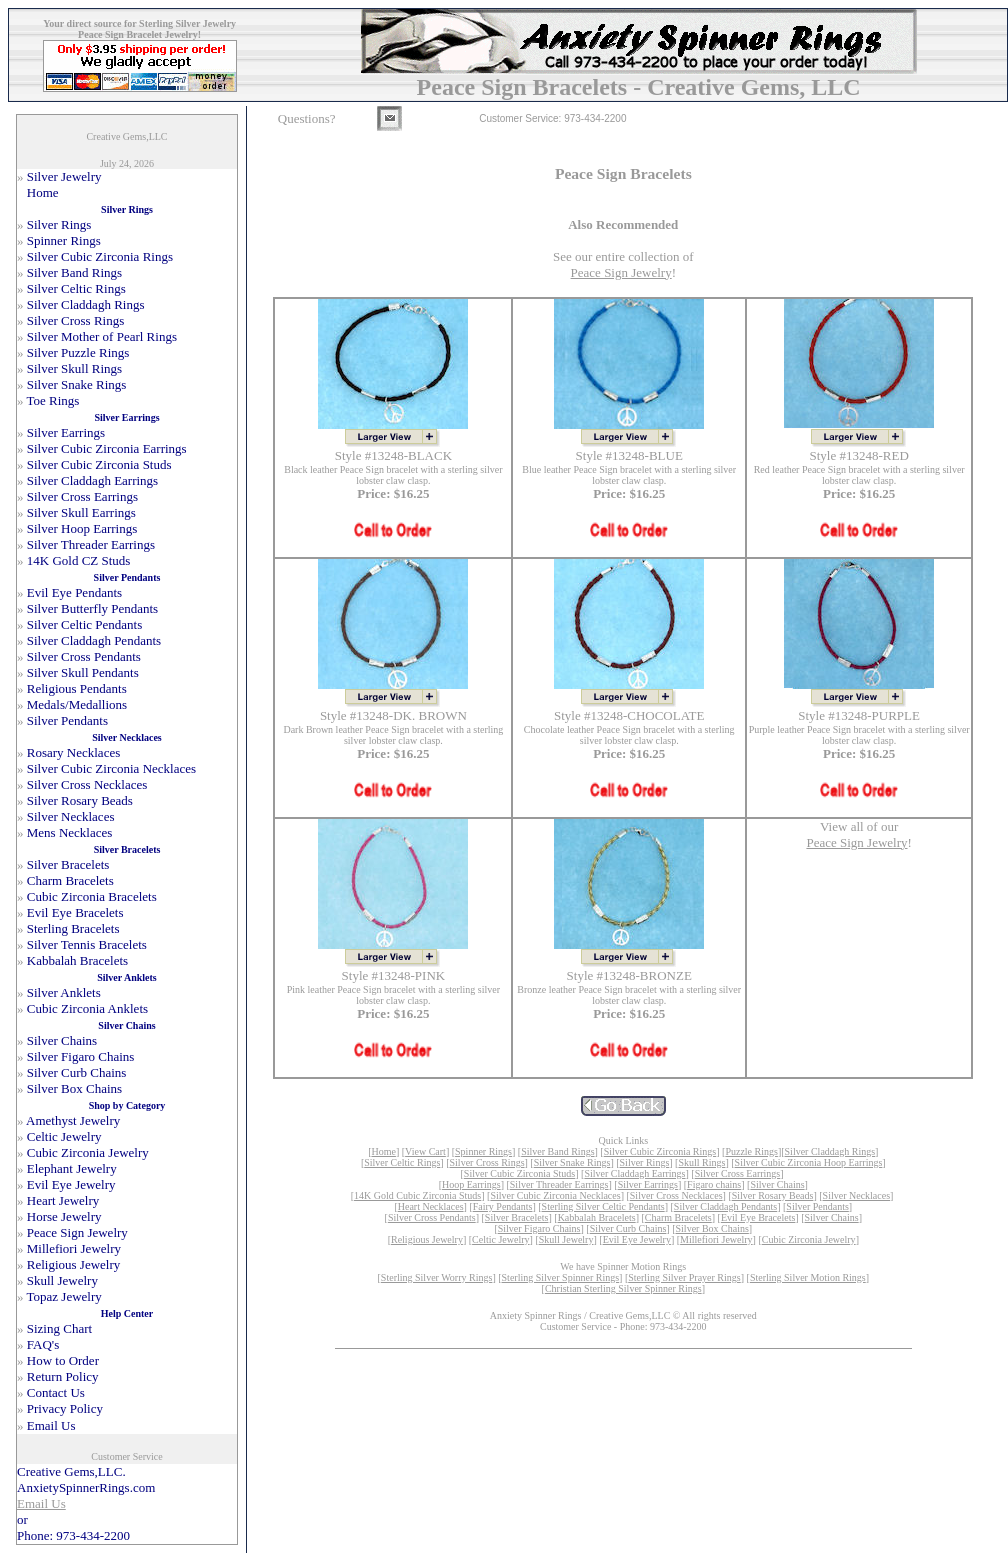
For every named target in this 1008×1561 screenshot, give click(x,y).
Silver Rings (645, 1162)
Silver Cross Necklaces (676, 1195)
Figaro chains (714, 1184)
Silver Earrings (648, 1184)
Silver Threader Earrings (559, 1184)
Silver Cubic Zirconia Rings (660, 1151)
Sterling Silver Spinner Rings (561, 1277)
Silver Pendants (817, 1206)
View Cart (425, 1151)
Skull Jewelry (566, 1239)
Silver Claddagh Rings (830, 1151)
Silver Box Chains (712, 1228)
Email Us (41, 1503)
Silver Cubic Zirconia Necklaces (555, 1195)
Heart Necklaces (431, 1206)
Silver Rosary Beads (773, 1195)
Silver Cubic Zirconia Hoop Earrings (809, 1162)
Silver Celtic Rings (402, 1162)
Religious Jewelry (427, 1239)
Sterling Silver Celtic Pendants (603, 1206)
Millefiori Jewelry (716, 1239)
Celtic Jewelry (500, 1239)
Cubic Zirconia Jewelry (809, 1239)
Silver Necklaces (856, 1195)
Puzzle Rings (751, 1151)
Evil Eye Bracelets (758, 1217)
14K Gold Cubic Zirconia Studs (417, 1195)
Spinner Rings (483, 1151)
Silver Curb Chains (628, 1228)
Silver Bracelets (517, 1217)
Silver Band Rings (557, 1151)
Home (383, 1151)
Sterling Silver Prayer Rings (684, 1277)
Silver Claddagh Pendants (725, 1206)
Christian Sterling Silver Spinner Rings (623, 1288)
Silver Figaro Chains (539, 1228)
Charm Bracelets (678, 1217)
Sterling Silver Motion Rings (808, 1277)
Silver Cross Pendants (432, 1217)
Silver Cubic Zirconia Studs (519, 1173)
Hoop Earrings (471, 1184)
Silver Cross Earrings (738, 1173)
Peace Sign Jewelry (621, 272)
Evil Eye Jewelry (637, 1239)
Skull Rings (701, 1162)
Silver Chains (777, 1184)
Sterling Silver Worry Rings (437, 1277)
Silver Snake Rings (572, 1162)
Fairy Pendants (503, 1206)
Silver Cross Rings (487, 1162)
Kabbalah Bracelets (597, 1217)
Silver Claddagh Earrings (634, 1173)
